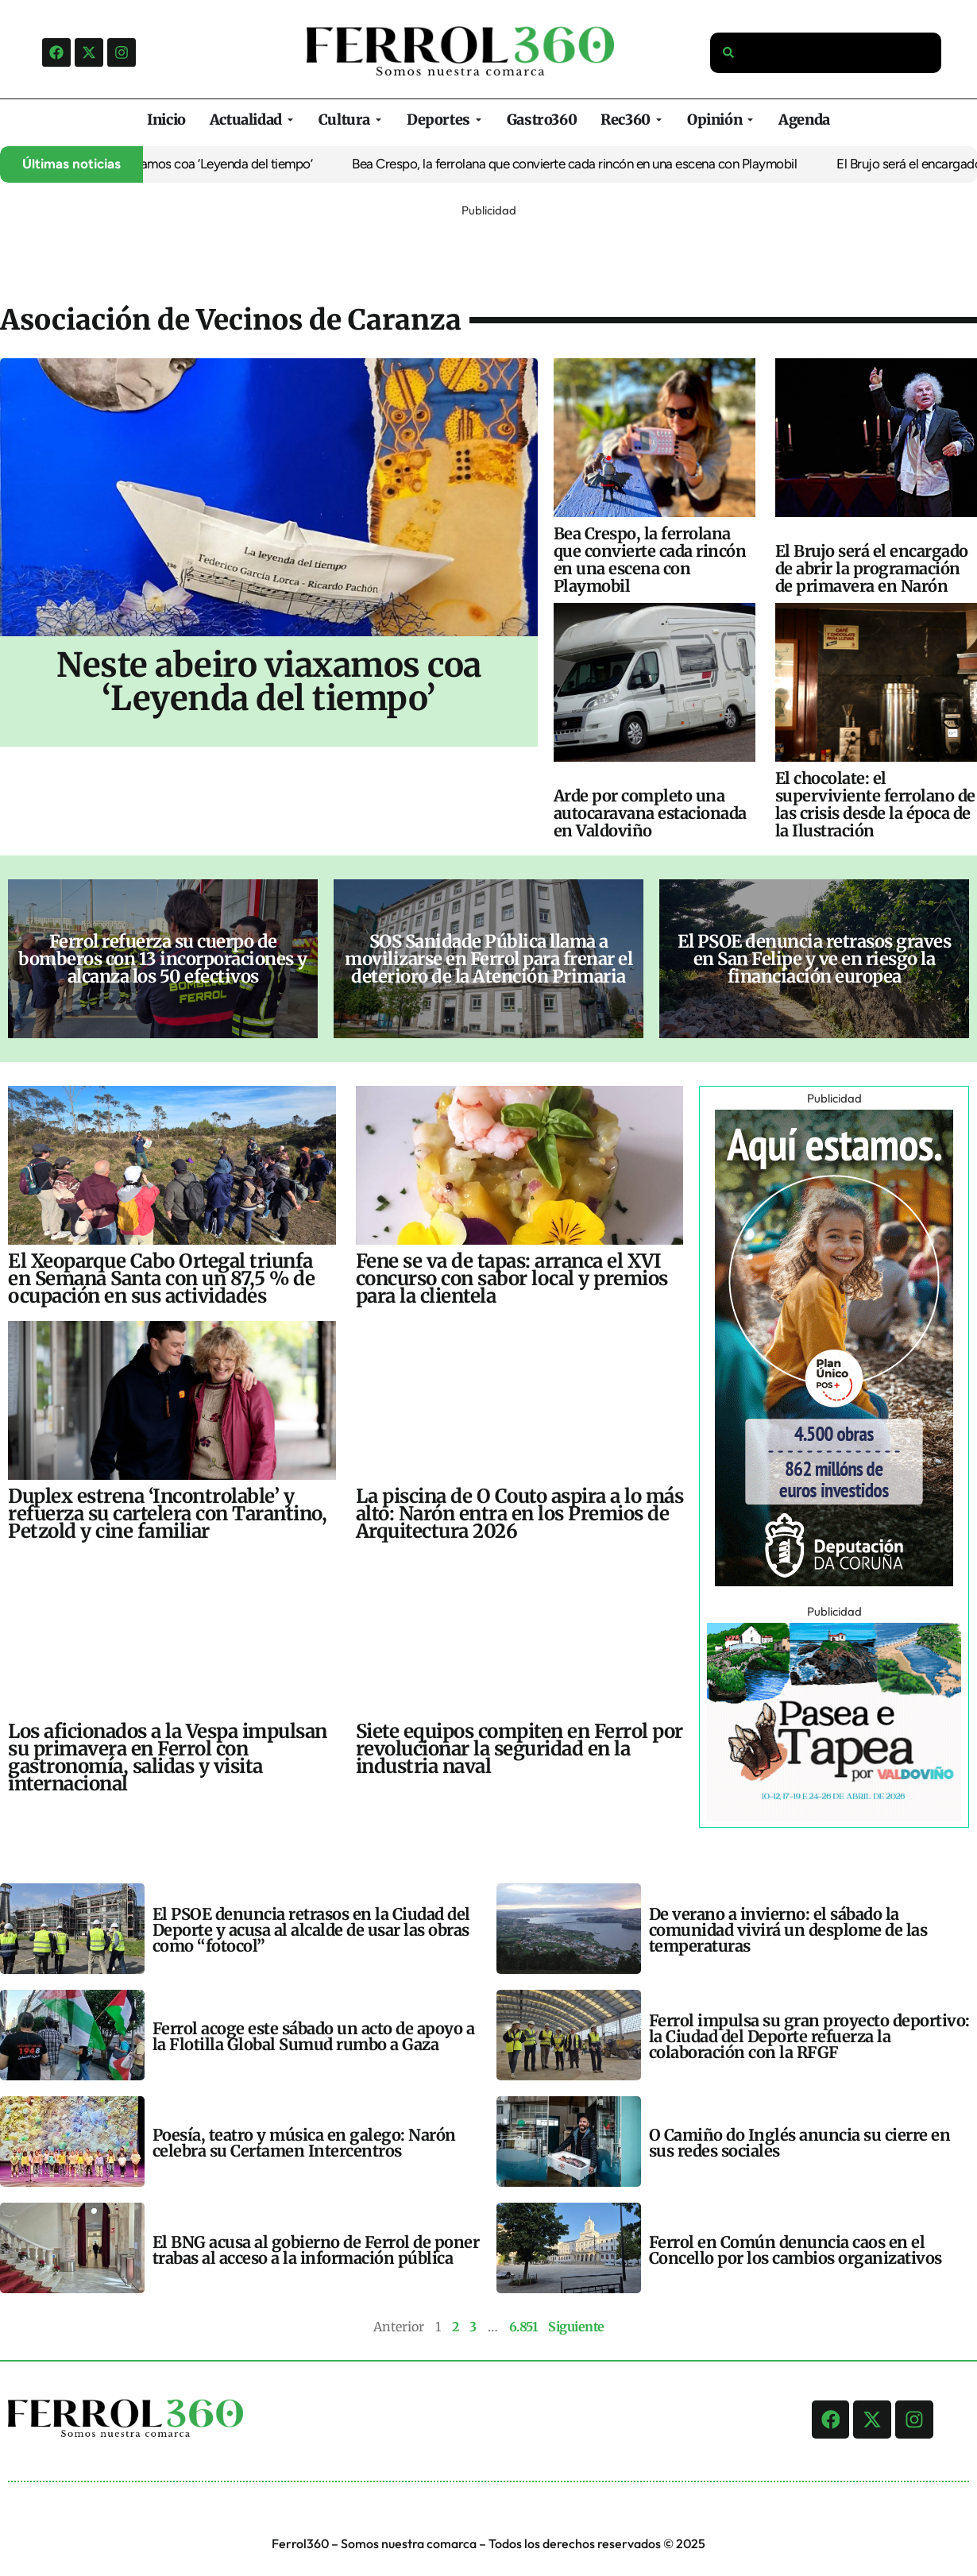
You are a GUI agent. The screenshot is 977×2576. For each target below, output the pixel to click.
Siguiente (576, 2327)
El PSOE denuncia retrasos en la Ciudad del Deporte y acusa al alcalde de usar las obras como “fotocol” (311, 1930)
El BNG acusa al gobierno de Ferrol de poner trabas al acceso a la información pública (316, 2250)
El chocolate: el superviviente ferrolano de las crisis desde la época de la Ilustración (875, 804)
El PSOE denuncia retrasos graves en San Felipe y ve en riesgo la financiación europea (814, 958)
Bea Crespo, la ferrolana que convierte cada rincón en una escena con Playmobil (593, 164)
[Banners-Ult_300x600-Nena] (834, 1581)
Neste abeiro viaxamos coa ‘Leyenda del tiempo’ (196, 164)
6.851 (523, 2327)
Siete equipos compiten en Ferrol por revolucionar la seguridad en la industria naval (519, 1748)
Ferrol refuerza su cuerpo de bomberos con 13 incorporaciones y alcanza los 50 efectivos (162, 958)
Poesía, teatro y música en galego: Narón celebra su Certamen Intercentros (304, 2143)
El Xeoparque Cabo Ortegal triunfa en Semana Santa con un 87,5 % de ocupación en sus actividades (161, 1278)
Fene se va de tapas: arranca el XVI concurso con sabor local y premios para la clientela (512, 1278)
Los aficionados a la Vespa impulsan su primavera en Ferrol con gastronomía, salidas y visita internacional (167, 1757)
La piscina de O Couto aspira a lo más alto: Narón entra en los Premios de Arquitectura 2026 (520, 1513)
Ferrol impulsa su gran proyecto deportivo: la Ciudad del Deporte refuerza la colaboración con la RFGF (809, 2036)
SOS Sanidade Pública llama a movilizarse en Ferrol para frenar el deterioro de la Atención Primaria (488, 958)
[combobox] (825, 53)
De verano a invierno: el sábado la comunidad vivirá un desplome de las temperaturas (788, 1930)
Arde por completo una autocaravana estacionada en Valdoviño (650, 813)
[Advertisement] (488, 257)
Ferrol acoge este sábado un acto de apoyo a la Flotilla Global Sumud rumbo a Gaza (314, 2036)
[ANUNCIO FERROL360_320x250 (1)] (834, 1817)
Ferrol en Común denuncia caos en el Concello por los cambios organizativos (795, 2250)
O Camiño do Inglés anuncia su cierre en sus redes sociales (800, 2143)
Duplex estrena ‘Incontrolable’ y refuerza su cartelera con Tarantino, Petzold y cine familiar (167, 1513)
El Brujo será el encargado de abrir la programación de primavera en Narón (871, 568)
